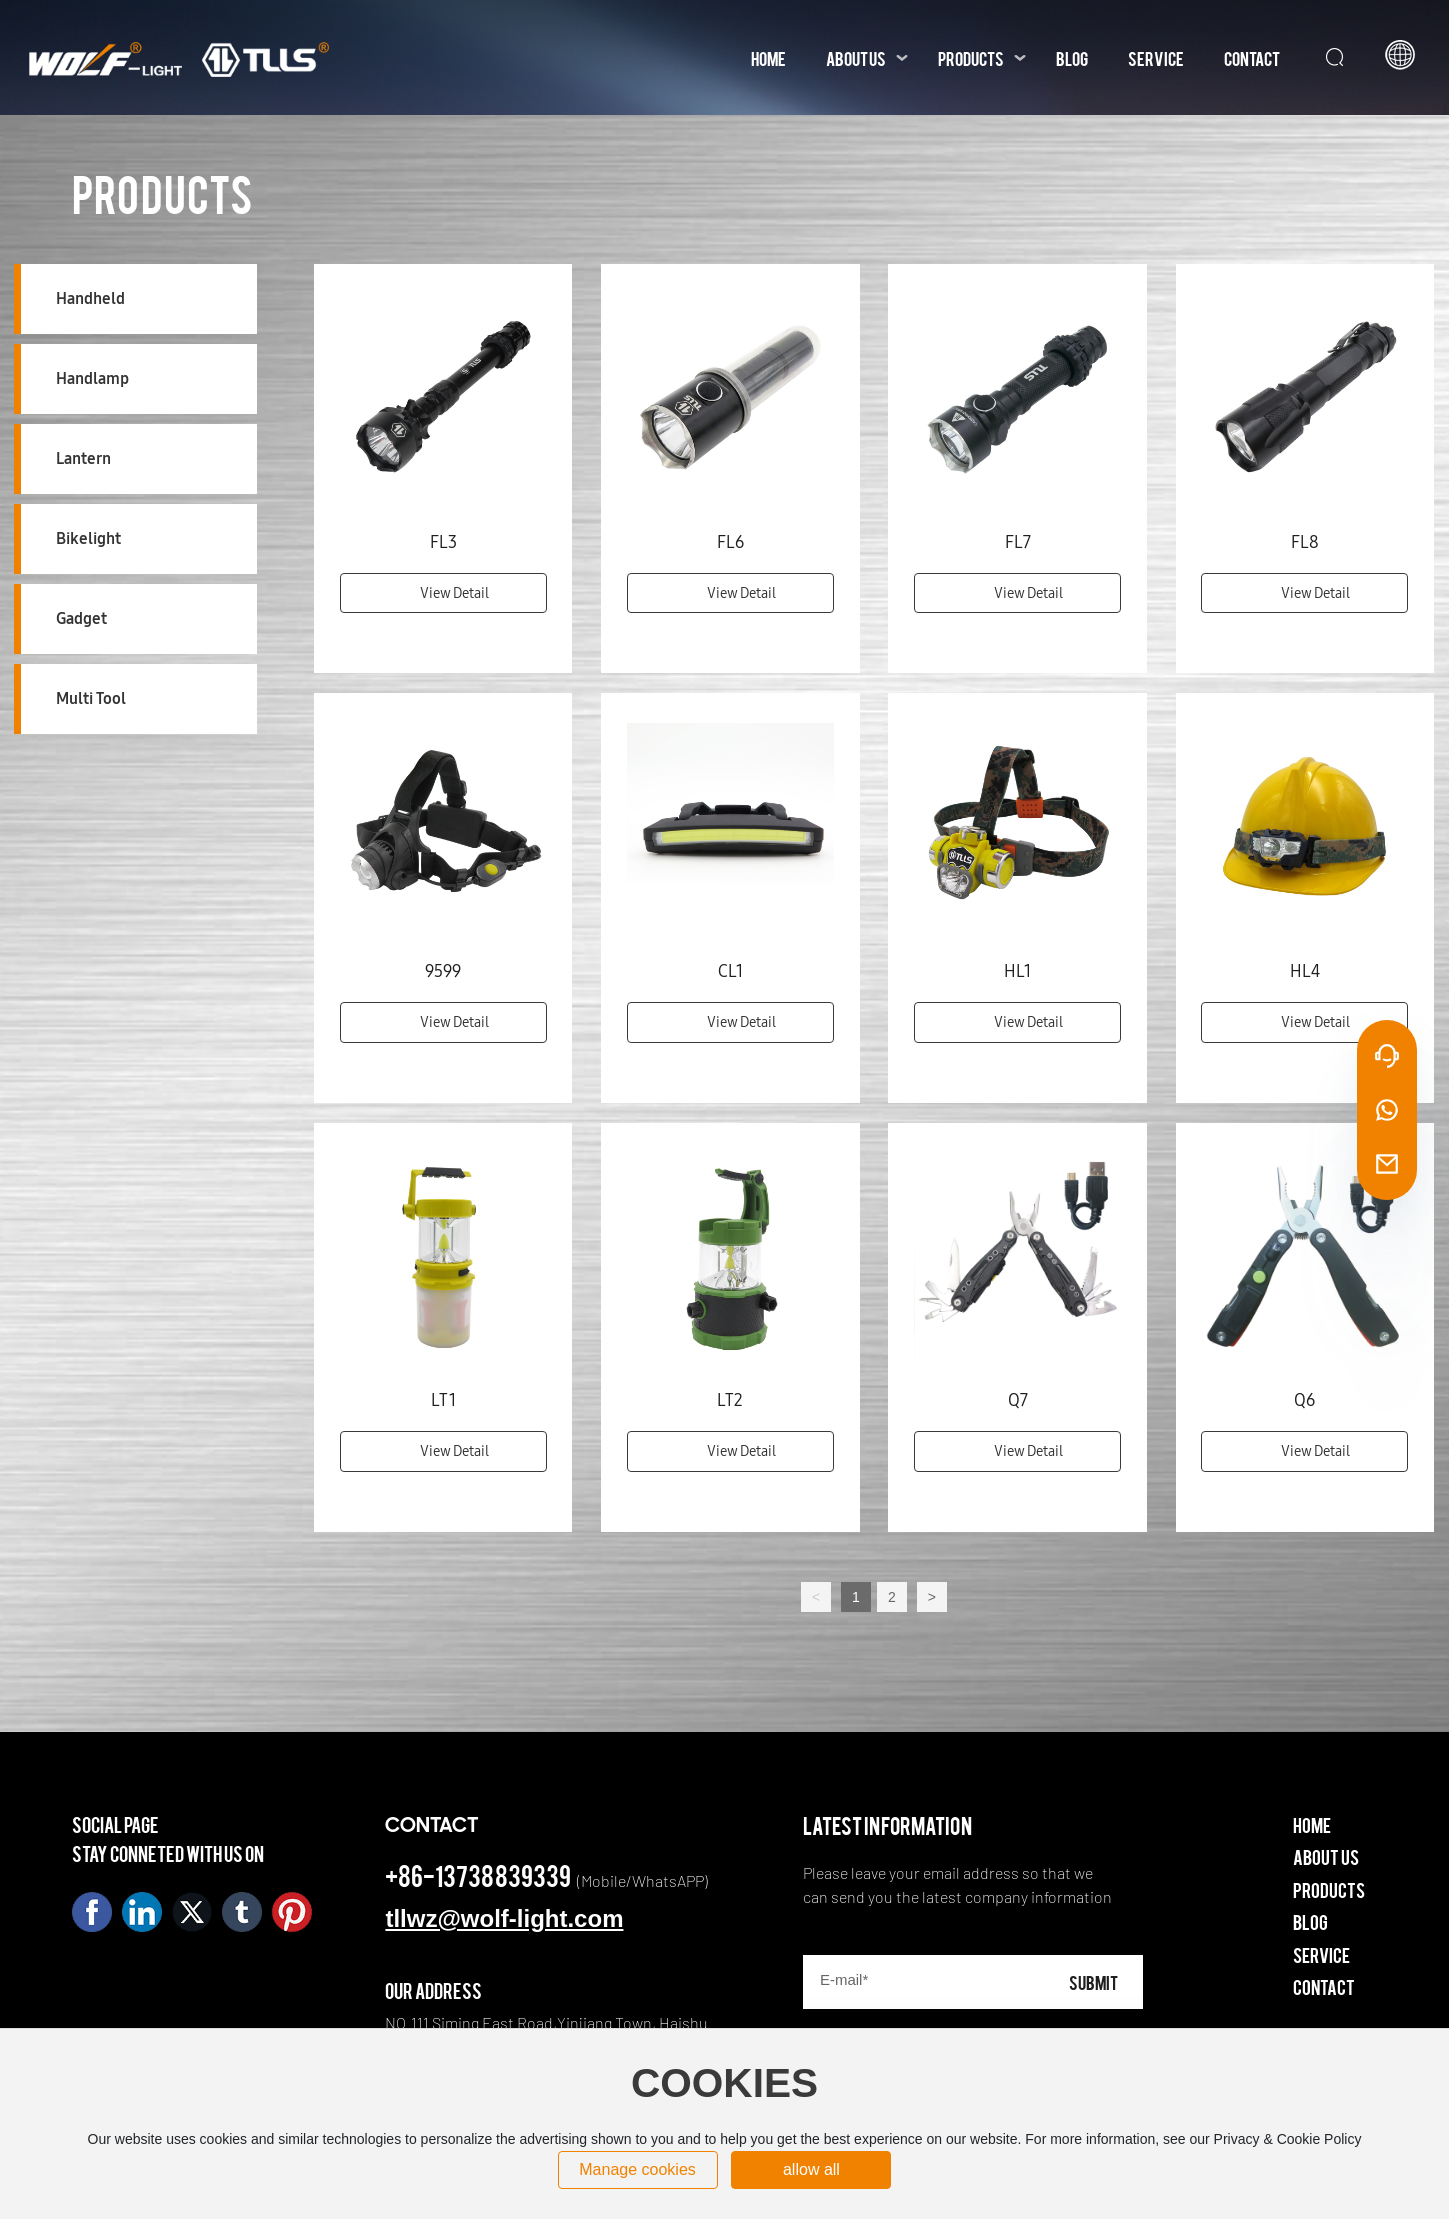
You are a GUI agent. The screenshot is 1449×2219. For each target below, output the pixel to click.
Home (1312, 1824)
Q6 (1304, 1400)
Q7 (1018, 1400)
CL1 (730, 971)
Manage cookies (637, 2169)
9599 (443, 971)
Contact (1324, 1986)
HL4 (1305, 971)
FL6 (730, 542)
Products (1329, 1889)
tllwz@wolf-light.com (504, 1918)
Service (1321, 1954)
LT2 (730, 1400)
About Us (1326, 1856)
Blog (1310, 1921)
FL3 (443, 542)
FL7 (1018, 542)
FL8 (1305, 542)
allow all (811, 2169)
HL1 (1017, 971)
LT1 (443, 1400)
